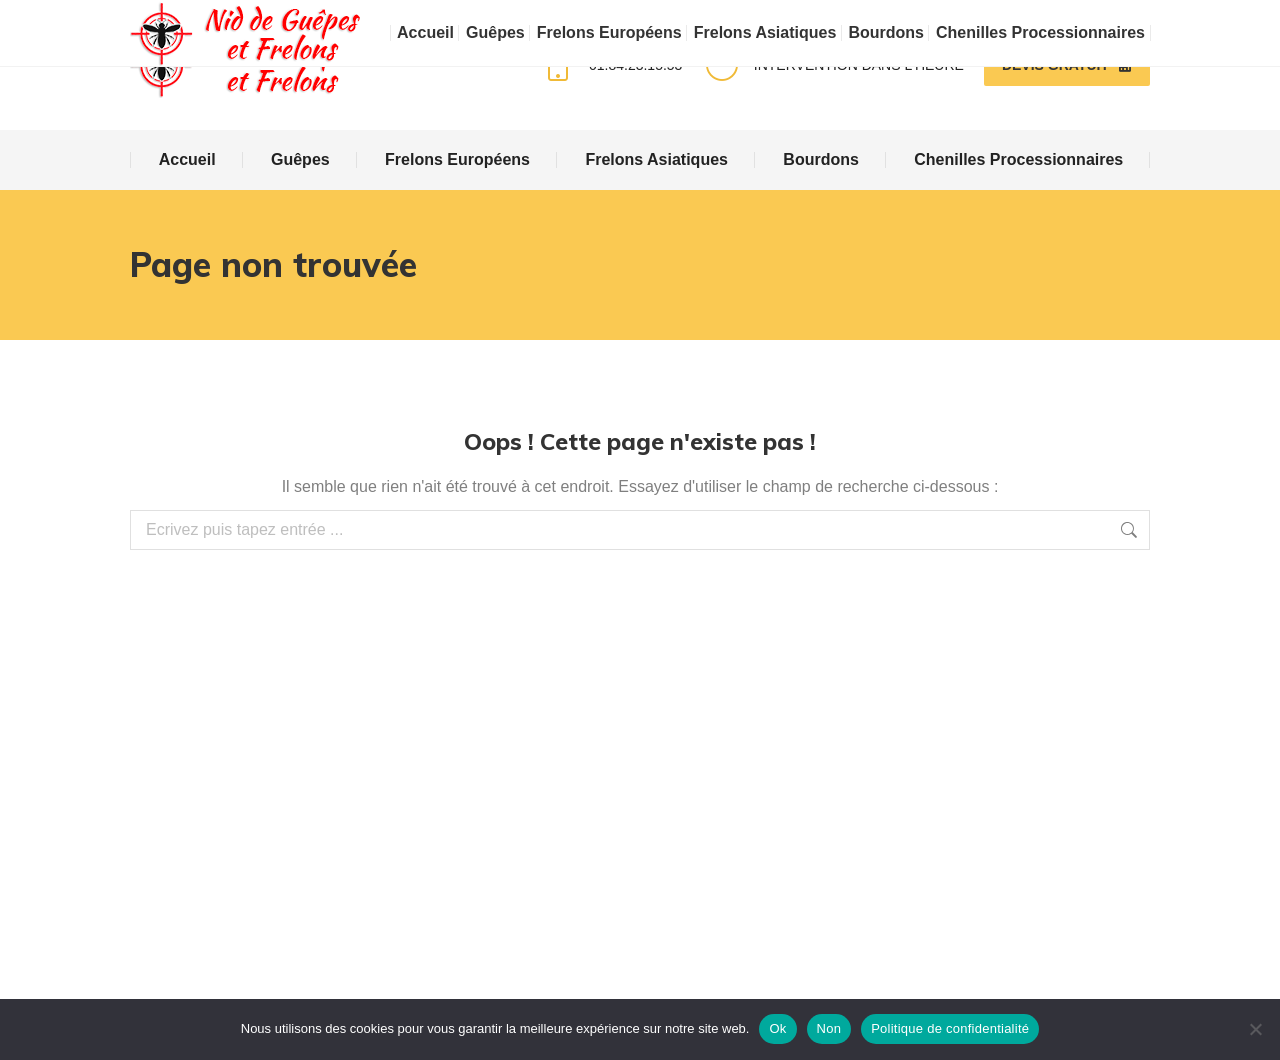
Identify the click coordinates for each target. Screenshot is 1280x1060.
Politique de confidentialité (950, 1028)
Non (829, 1028)
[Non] (1255, 1029)
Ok (777, 1028)
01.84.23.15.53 (610, 65)
